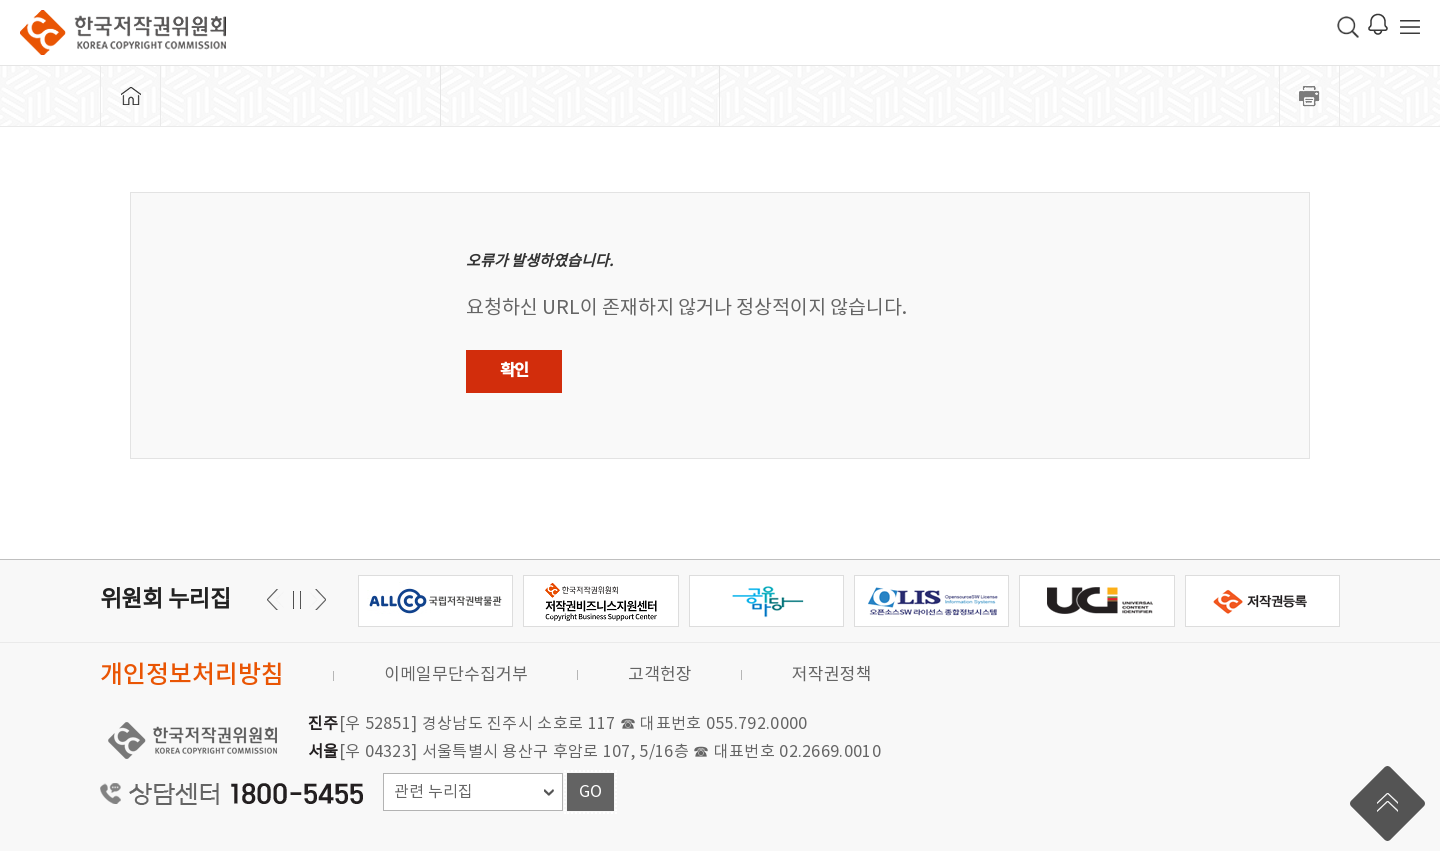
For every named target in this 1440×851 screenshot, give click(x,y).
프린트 (1310, 96)
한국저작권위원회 (123, 32)
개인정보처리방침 (192, 675)
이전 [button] (317, 599)
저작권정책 (832, 675)
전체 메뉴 (1410, 27)
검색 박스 (1348, 27)
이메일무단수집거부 (456, 675)
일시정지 (296, 599)
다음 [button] (275, 599)
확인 (514, 371)
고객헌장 (660, 675)
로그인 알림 (1378, 24)
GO (590, 792)
